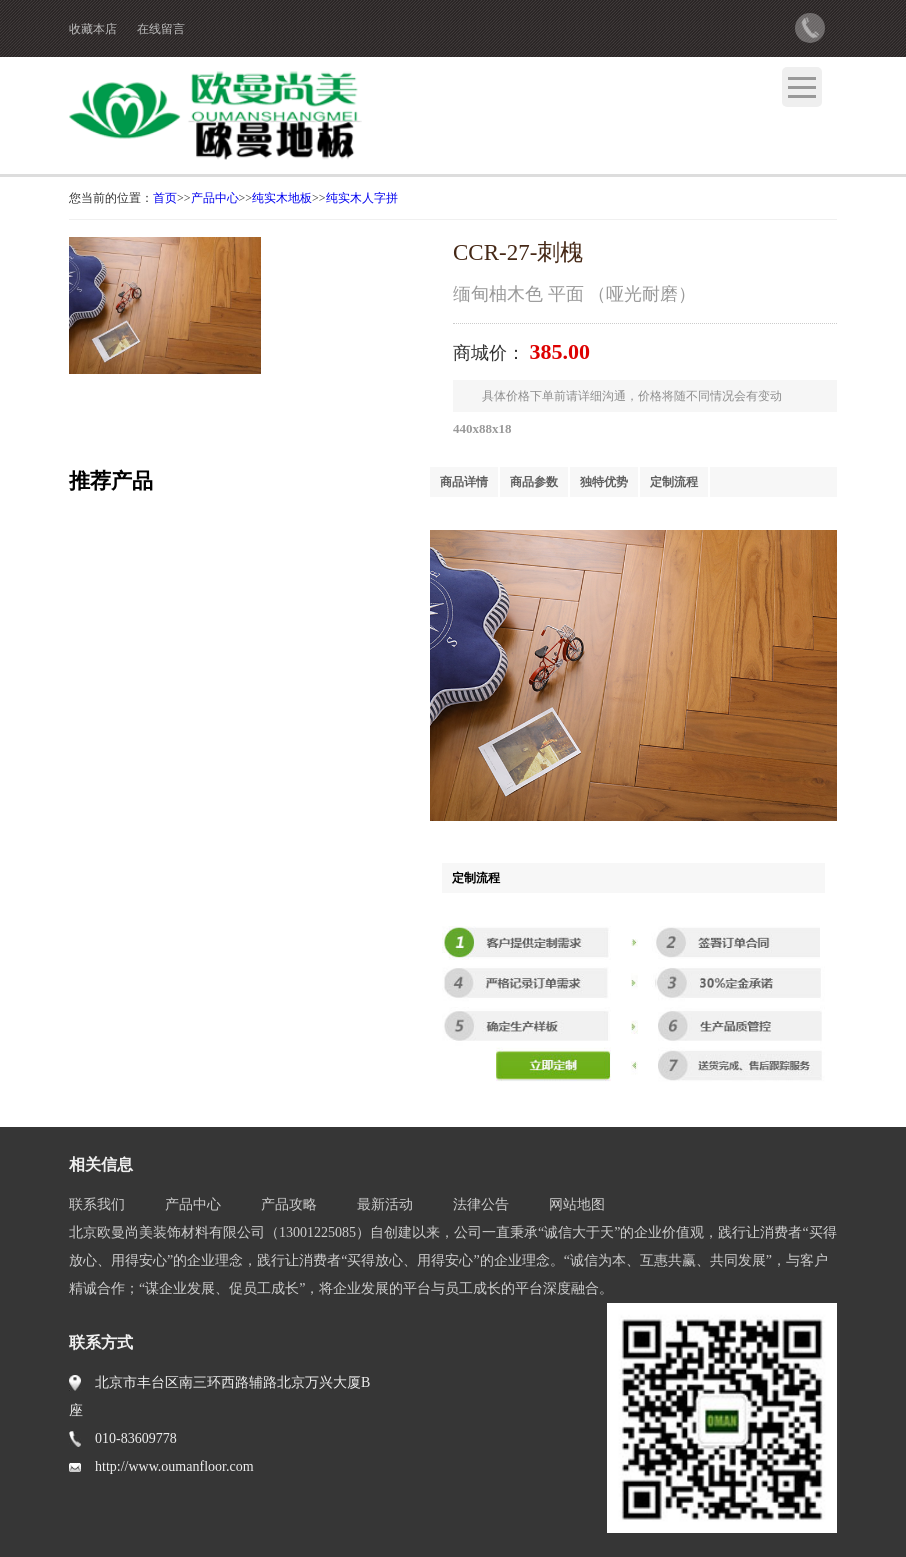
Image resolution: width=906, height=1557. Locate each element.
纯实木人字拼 (362, 198)
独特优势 (604, 482)
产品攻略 (289, 1204)
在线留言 (161, 29)
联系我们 (97, 1204)
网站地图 (577, 1204)
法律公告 (481, 1204)
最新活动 (385, 1204)
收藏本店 (93, 29)
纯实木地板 (282, 198)
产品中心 (215, 198)
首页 (165, 198)
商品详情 (464, 482)
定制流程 (674, 482)
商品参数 (534, 482)
